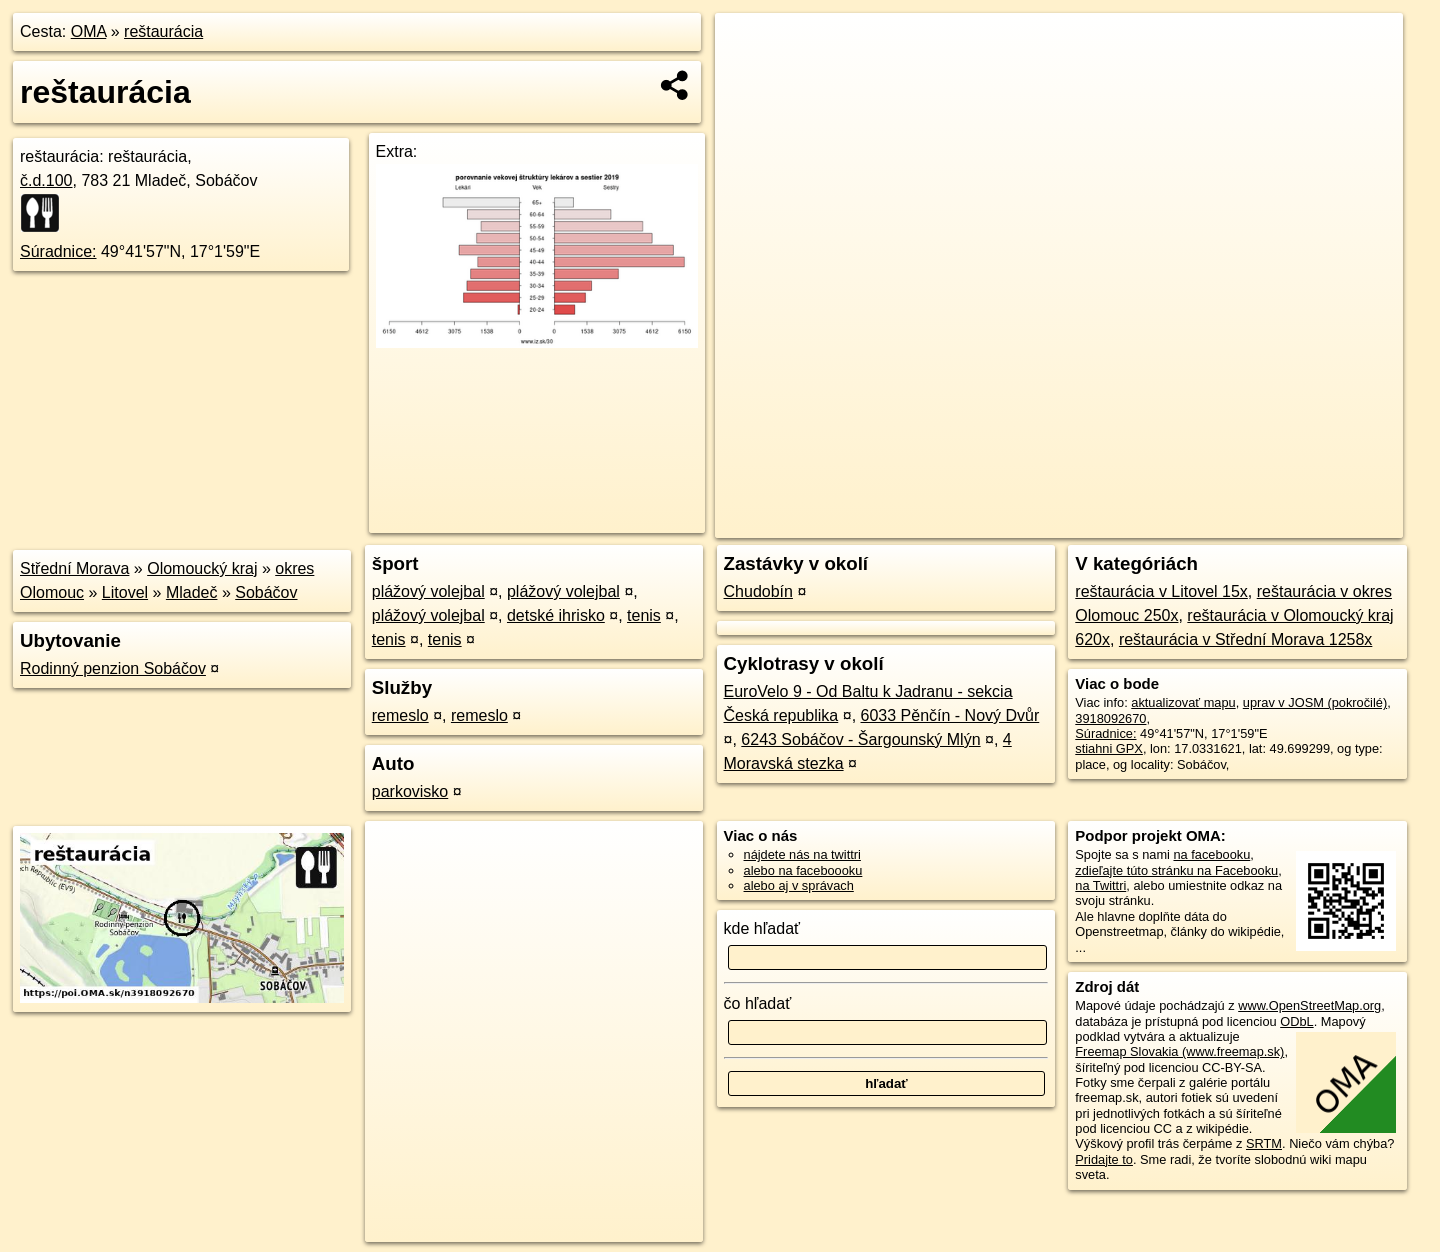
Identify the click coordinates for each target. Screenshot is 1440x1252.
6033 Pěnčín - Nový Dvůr (950, 715)
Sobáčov (266, 592)
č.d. (46, 180)
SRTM (1264, 1143)
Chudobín (758, 591)
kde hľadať (762, 928)
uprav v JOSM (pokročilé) (1315, 702)
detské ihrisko (556, 615)
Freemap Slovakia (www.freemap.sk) (1179, 1051)
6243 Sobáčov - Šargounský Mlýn (860, 739)
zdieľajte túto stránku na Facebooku (1176, 870)
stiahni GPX (1109, 748)
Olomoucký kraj (202, 568)
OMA (89, 31)
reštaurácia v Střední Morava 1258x (1245, 639)
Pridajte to (1104, 1159)
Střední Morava (74, 568)
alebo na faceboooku (803, 870)
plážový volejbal (428, 591)
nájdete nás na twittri (802, 854)
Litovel (125, 592)
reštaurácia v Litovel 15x (1161, 591)
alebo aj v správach (799, 885)
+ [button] (749, 47)
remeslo (400, 715)
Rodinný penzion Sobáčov (113, 668)
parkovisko (410, 791)
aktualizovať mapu (1183, 702)
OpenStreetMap (1058, 523)
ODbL (1296, 1021)
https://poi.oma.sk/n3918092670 (1313, 523)
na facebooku (1211, 854)
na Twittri (1100, 885)
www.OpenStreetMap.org (1309, 1005)
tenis (644, 615)
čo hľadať (758, 1003)
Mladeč (192, 592)
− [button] (749, 78)
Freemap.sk (1161, 523)
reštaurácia (163, 31)
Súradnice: (58, 251)
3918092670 (1110, 718)
